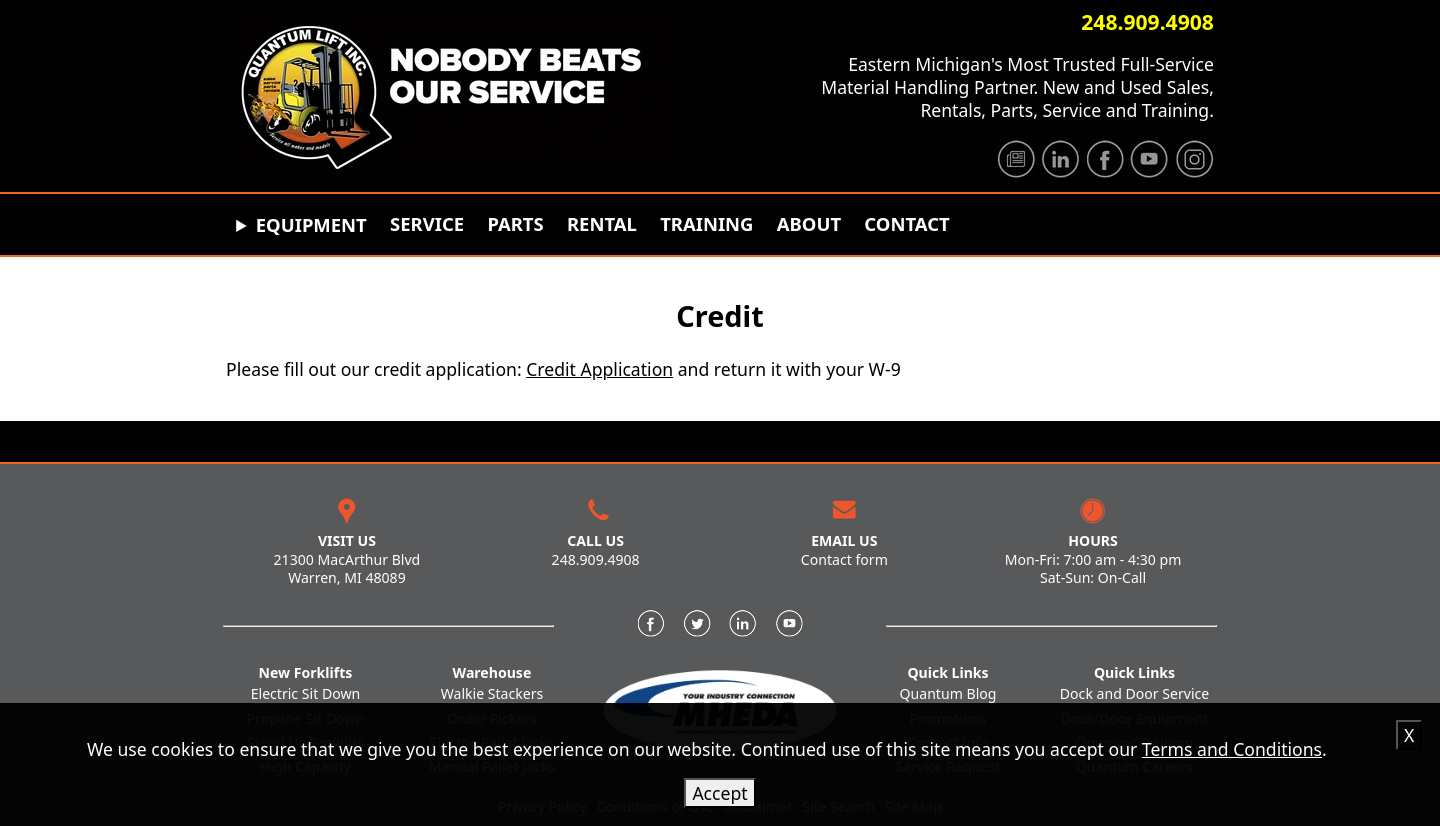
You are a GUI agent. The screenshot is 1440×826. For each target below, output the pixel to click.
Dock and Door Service (1134, 693)
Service (427, 224)
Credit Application (599, 369)
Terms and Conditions (1232, 749)
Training (706, 224)
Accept (719, 793)
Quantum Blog (948, 693)
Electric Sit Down (306, 693)
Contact (906, 224)
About (809, 224)
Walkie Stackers (492, 693)
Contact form (844, 559)
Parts (515, 224)
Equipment (311, 224)
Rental (602, 224)
